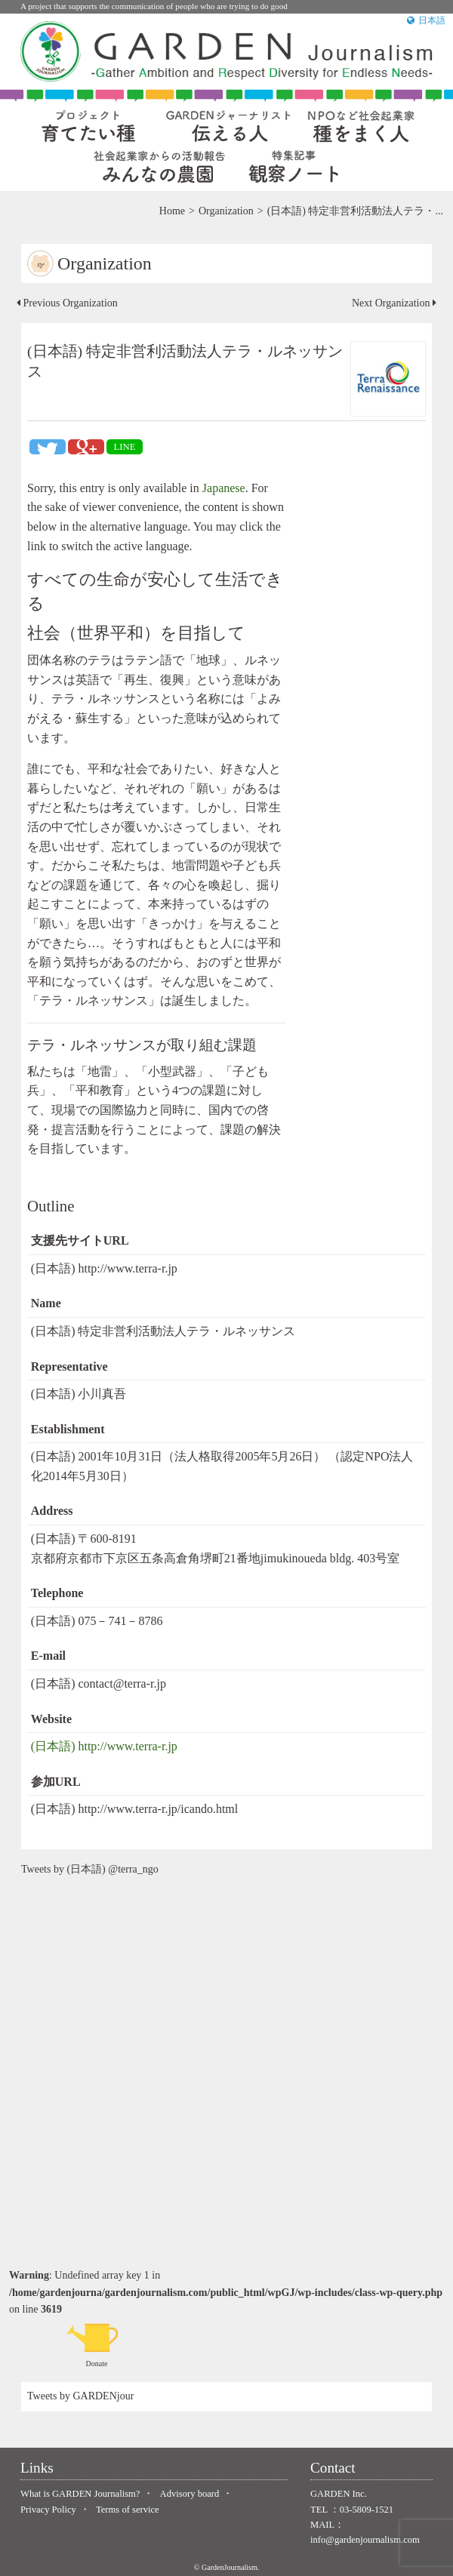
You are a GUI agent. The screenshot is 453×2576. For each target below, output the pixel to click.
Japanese (223, 488)
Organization (226, 211)
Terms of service (127, 2509)
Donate (96, 2343)
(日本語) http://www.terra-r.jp (104, 1746)
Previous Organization (67, 303)
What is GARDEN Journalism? (80, 2493)
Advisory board (190, 2493)
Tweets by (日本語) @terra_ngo (90, 1869)
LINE (124, 447)
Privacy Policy (48, 2509)
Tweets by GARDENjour (80, 2396)
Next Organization (394, 303)
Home (172, 211)
